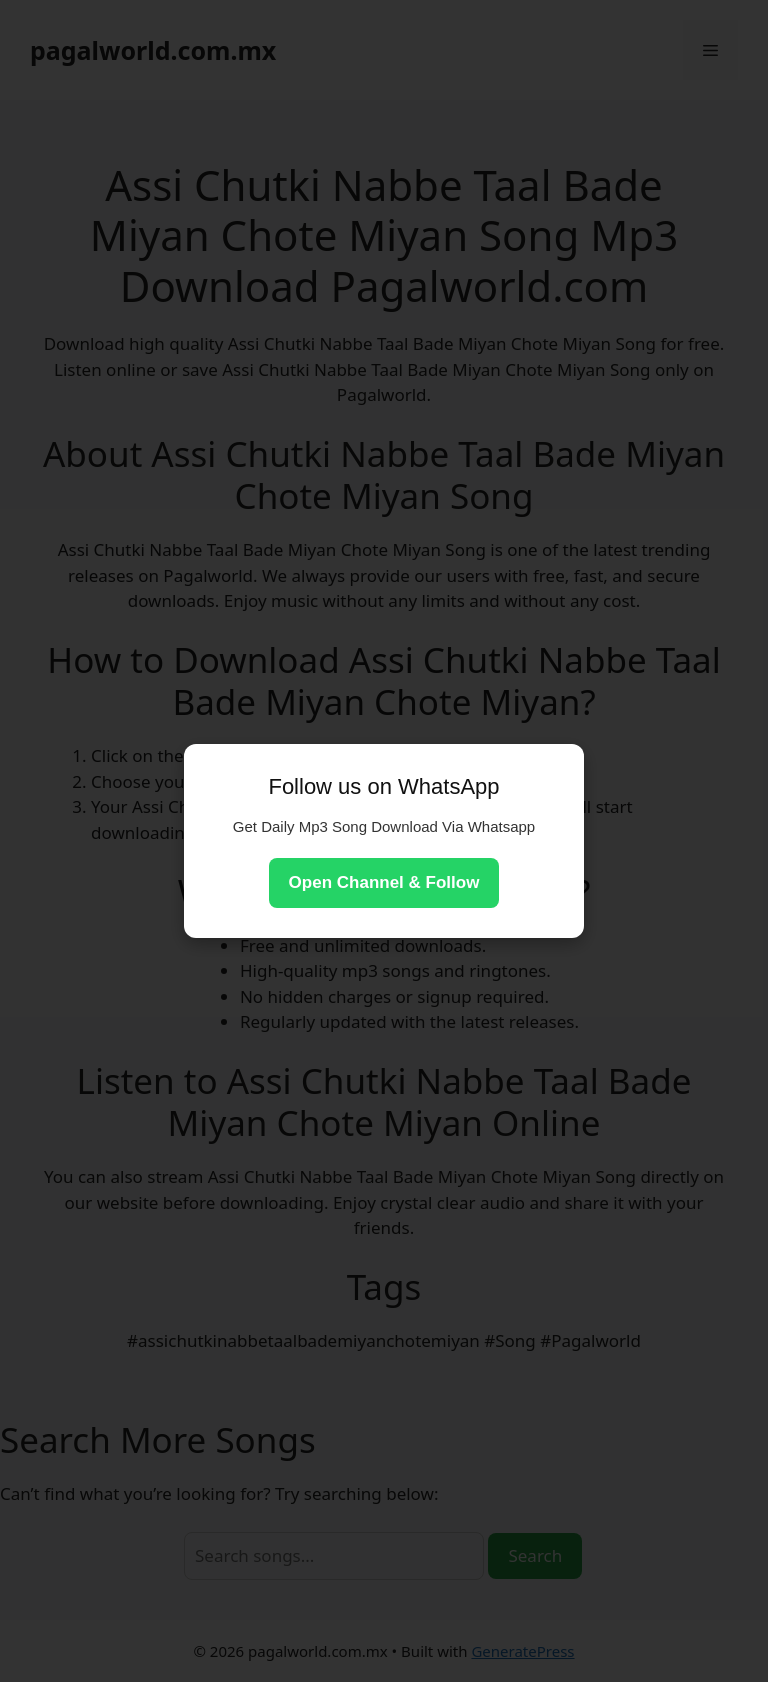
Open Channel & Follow (384, 882)
